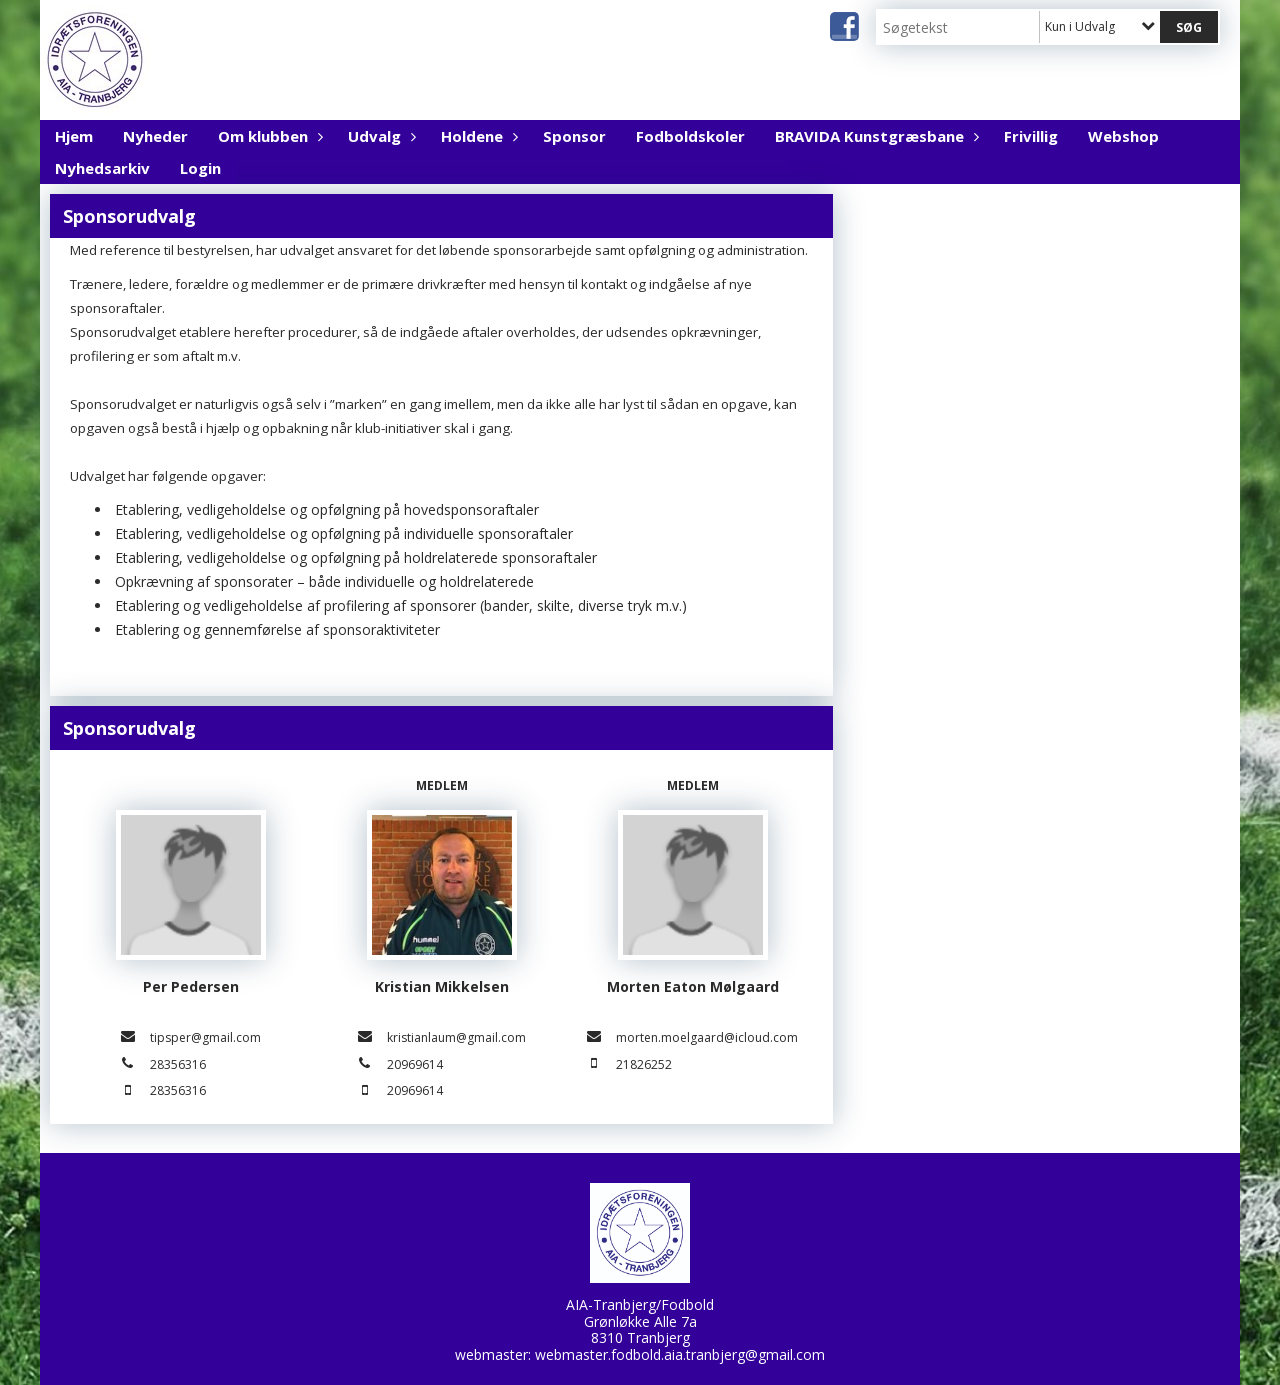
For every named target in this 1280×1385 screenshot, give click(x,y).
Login (200, 168)
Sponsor (574, 136)
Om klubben (268, 136)
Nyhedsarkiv (102, 168)
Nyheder (155, 136)
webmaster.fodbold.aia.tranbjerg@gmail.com (680, 1354)
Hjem (74, 136)
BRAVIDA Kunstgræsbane (874, 136)
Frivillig (1031, 136)
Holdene (477, 136)
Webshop (1123, 136)
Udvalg (379, 136)
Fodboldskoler (690, 136)
